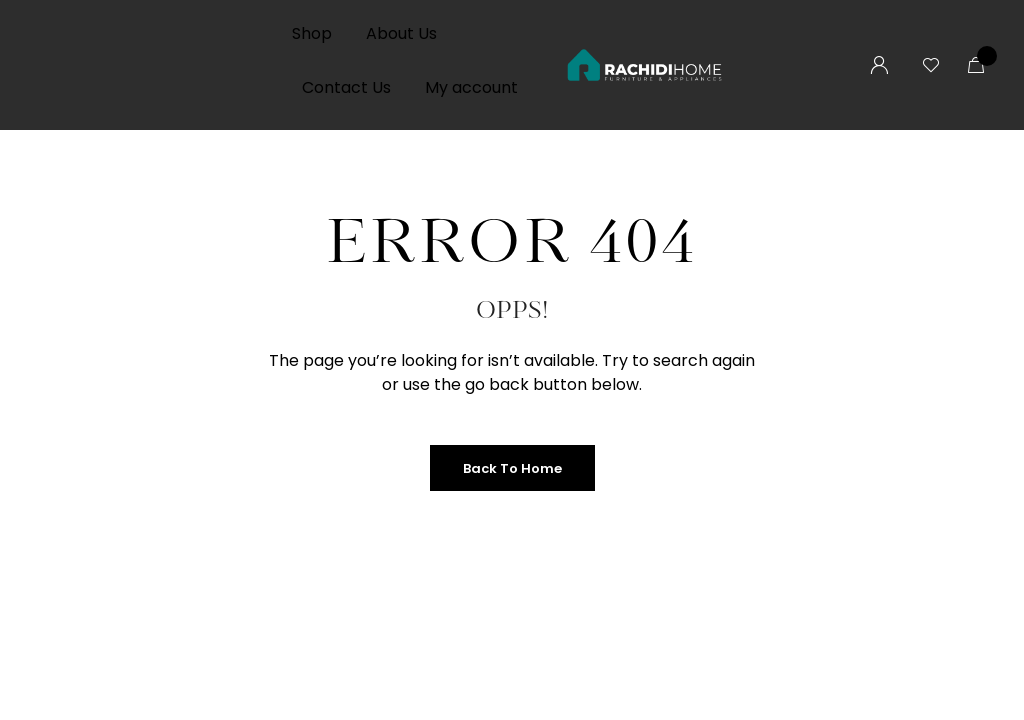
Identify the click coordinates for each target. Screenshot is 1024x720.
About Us (401, 33)
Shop (312, 33)
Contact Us (346, 87)
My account (471, 87)
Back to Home (512, 468)
